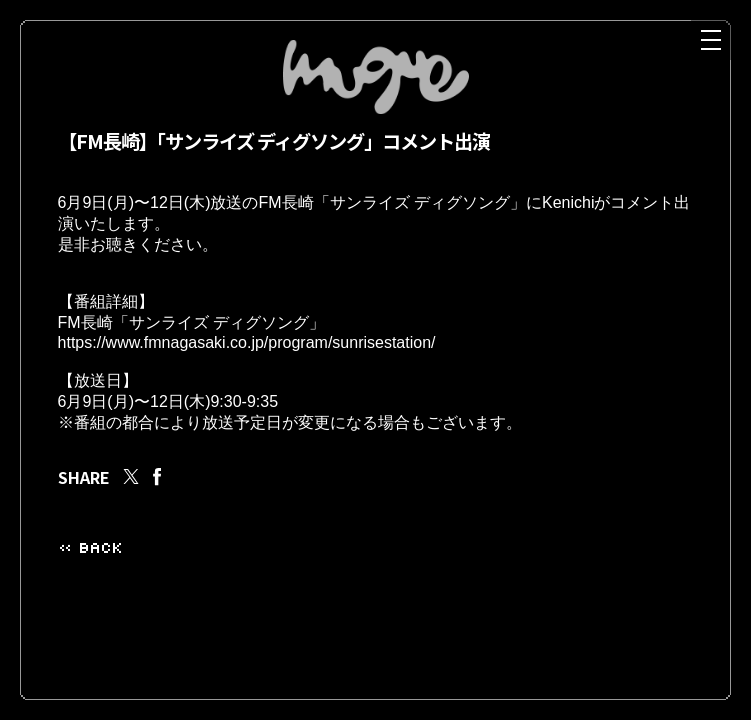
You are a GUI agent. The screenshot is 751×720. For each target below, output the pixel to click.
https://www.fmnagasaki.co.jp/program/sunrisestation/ (247, 363)
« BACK (90, 578)
